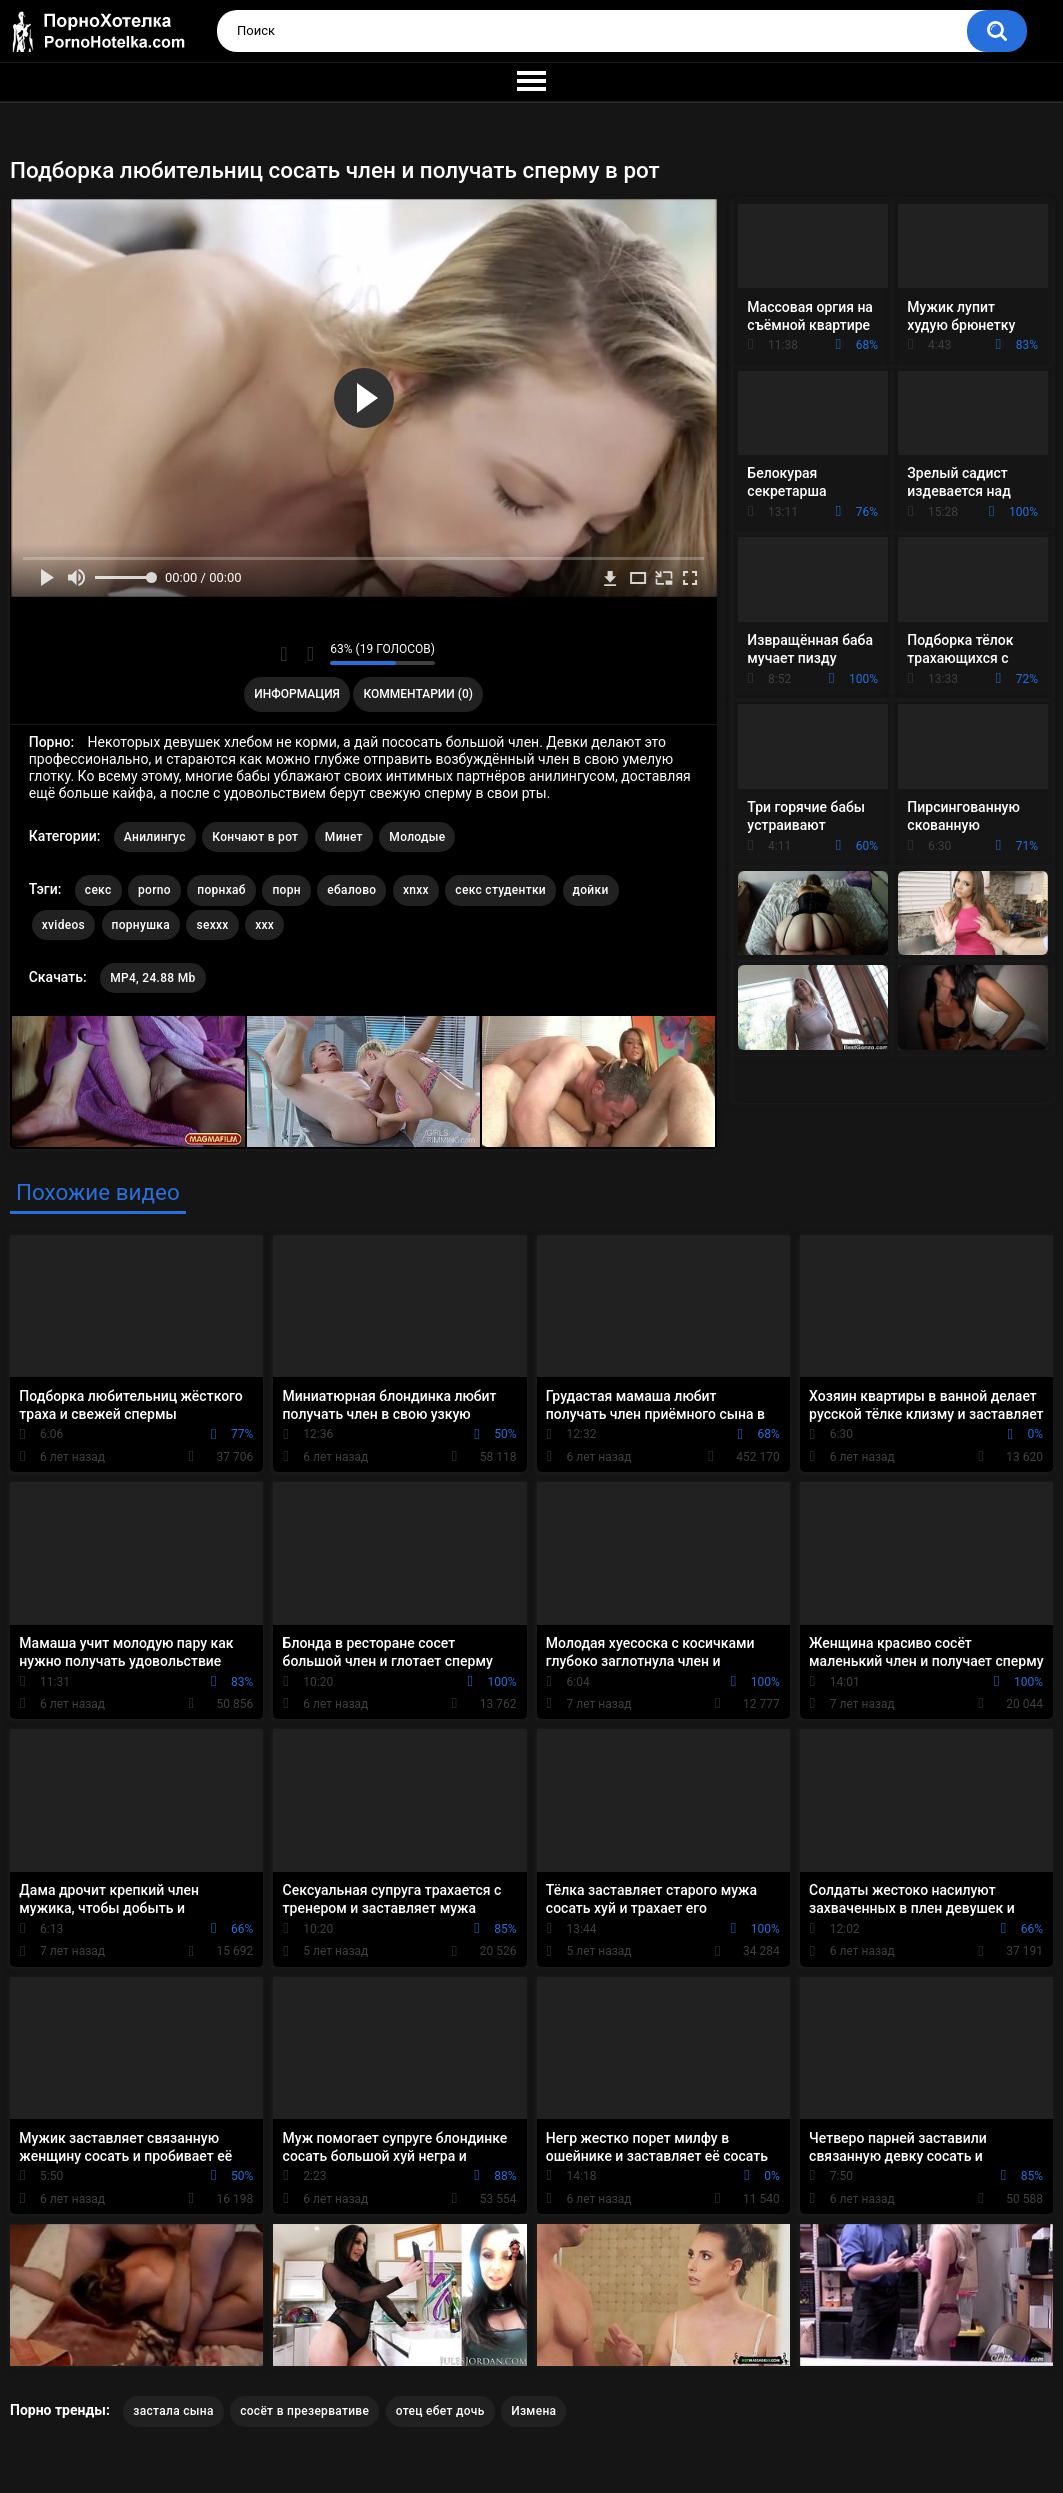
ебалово (351, 890)
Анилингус (155, 837)
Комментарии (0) (418, 694)
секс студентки (500, 890)
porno (154, 890)
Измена (533, 2411)
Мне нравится (283, 654)
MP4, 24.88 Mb (152, 978)
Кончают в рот (255, 837)
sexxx (212, 925)
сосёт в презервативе (304, 2411)
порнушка (141, 925)
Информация (297, 694)
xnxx (416, 890)
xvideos (63, 925)
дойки (591, 890)
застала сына (173, 2411)
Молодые (417, 837)
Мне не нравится (309, 654)
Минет (344, 837)
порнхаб (221, 890)
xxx (264, 925)
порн (286, 890)
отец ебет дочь (440, 2411)
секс (98, 890)
